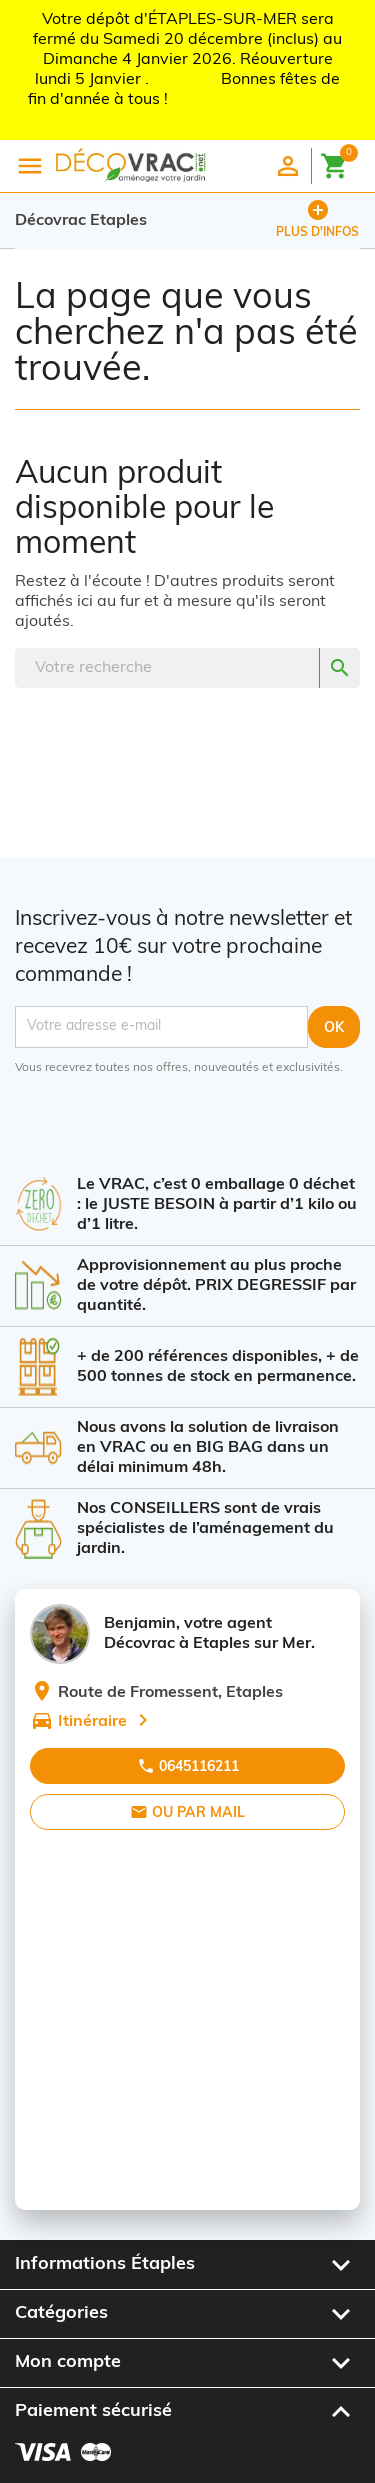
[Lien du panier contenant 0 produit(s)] (340, 163)
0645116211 (188, 1766)
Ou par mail (187, 1812)
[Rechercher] (187, 668)
